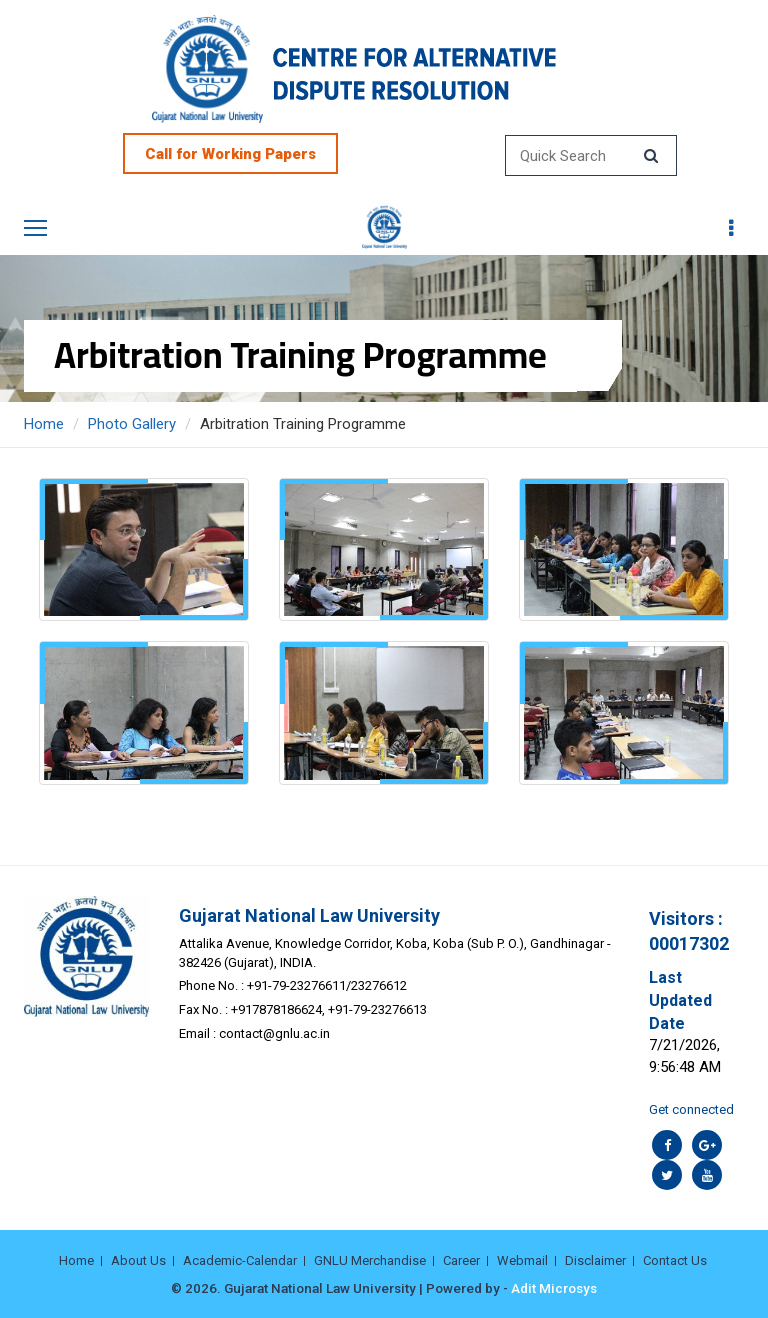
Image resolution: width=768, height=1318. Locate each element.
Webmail (522, 1260)
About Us (138, 1260)
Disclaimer (595, 1260)
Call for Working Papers (230, 154)
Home (44, 424)
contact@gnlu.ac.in (274, 1033)
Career (461, 1260)
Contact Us (675, 1260)
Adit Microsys (554, 1288)
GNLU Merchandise (370, 1260)
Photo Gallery (132, 424)
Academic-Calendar (240, 1260)
